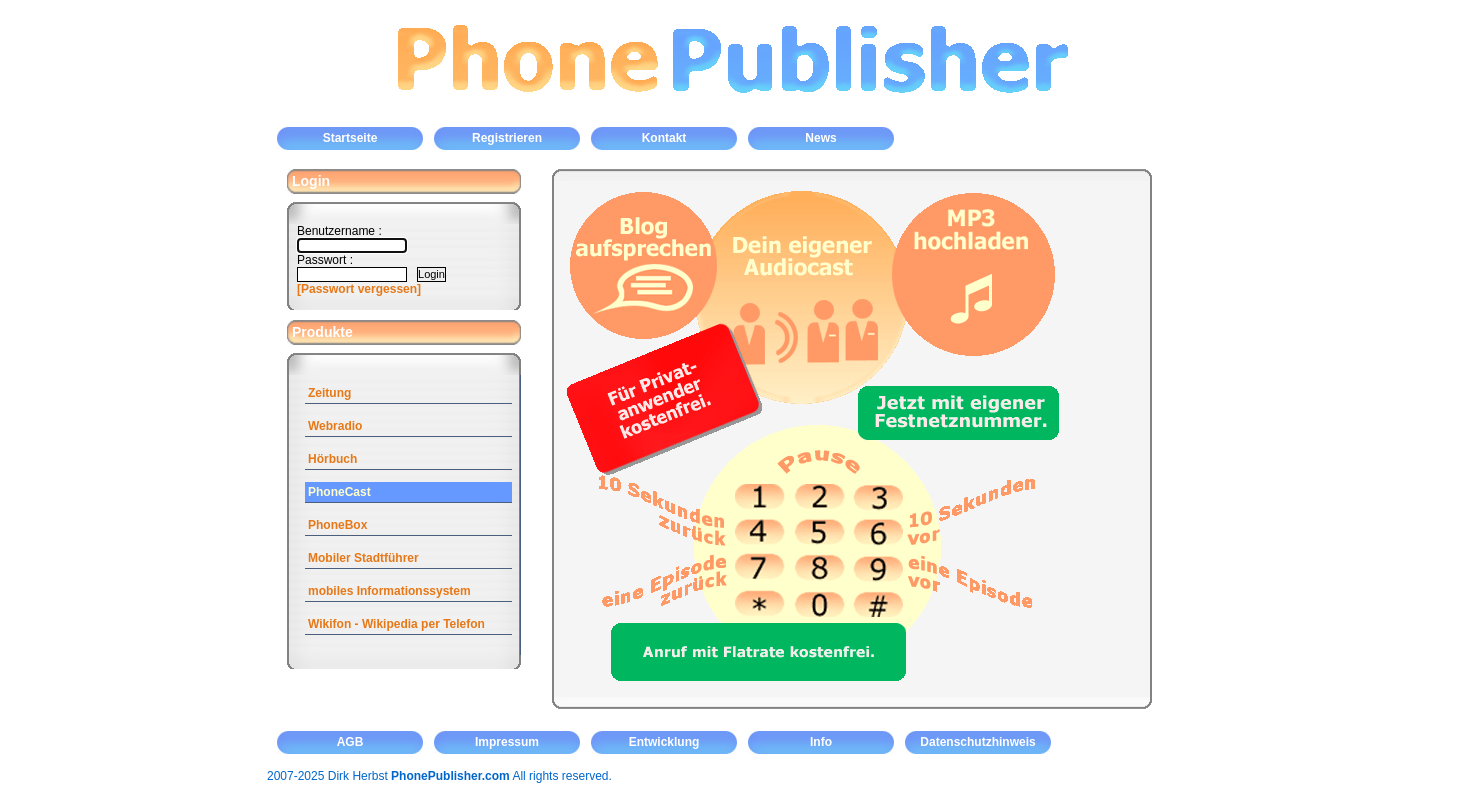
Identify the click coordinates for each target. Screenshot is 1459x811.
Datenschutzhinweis (977, 742)
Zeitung (329, 393)
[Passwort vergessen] (359, 289)
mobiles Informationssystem (389, 591)
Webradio (335, 426)
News (820, 138)
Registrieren (507, 138)
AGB (350, 742)
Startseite (350, 138)
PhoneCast (339, 492)
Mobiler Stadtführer (363, 558)
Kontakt (664, 138)
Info (821, 742)
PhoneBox (337, 525)
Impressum (507, 742)
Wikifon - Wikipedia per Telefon (396, 624)
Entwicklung (664, 742)
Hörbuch (332, 459)
